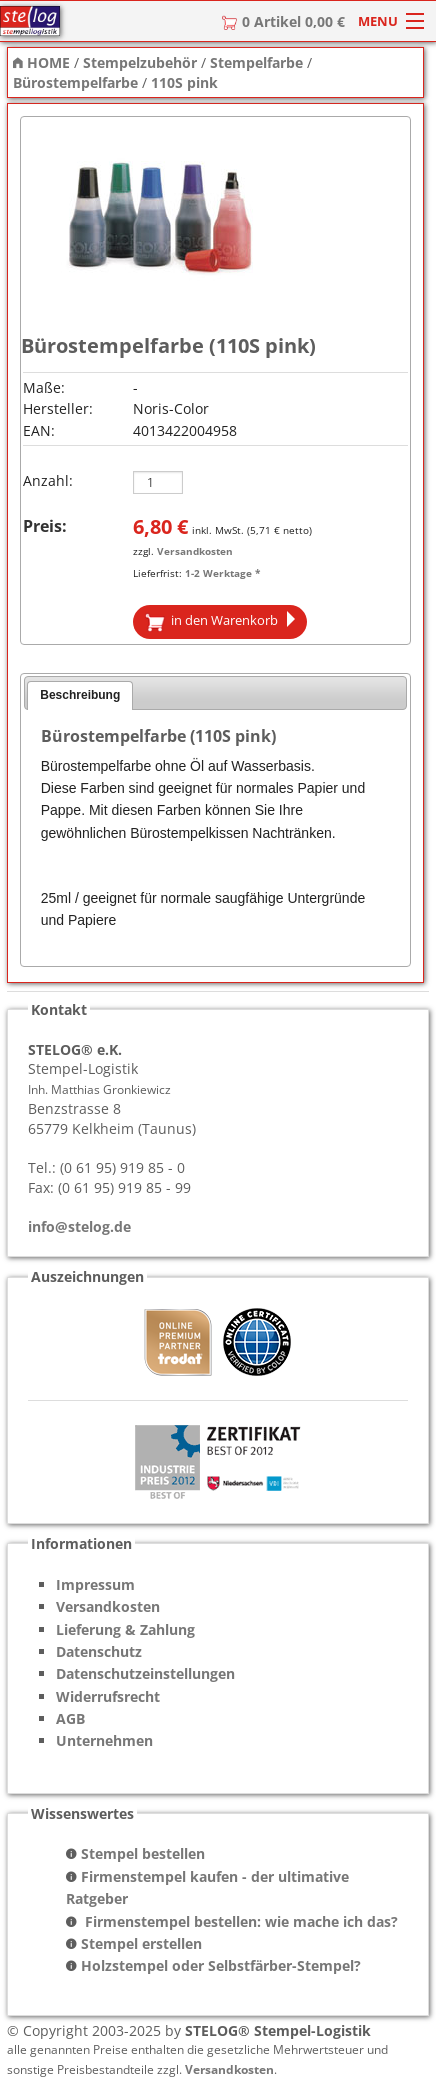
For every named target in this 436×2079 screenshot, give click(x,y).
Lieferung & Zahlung (125, 1629)
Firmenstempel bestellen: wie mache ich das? (239, 1921)
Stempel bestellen (143, 1853)
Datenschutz (99, 1651)
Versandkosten (195, 551)
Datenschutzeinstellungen (145, 1673)
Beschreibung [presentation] (80, 695)
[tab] (80, 696)
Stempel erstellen (141, 1943)
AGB (70, 1718)
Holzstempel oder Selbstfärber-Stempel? (221, 1965)
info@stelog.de (79, 1226)
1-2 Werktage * (222, 573)
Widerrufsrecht (108, 1696)
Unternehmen (104, 1740)
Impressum (95, 1584)
